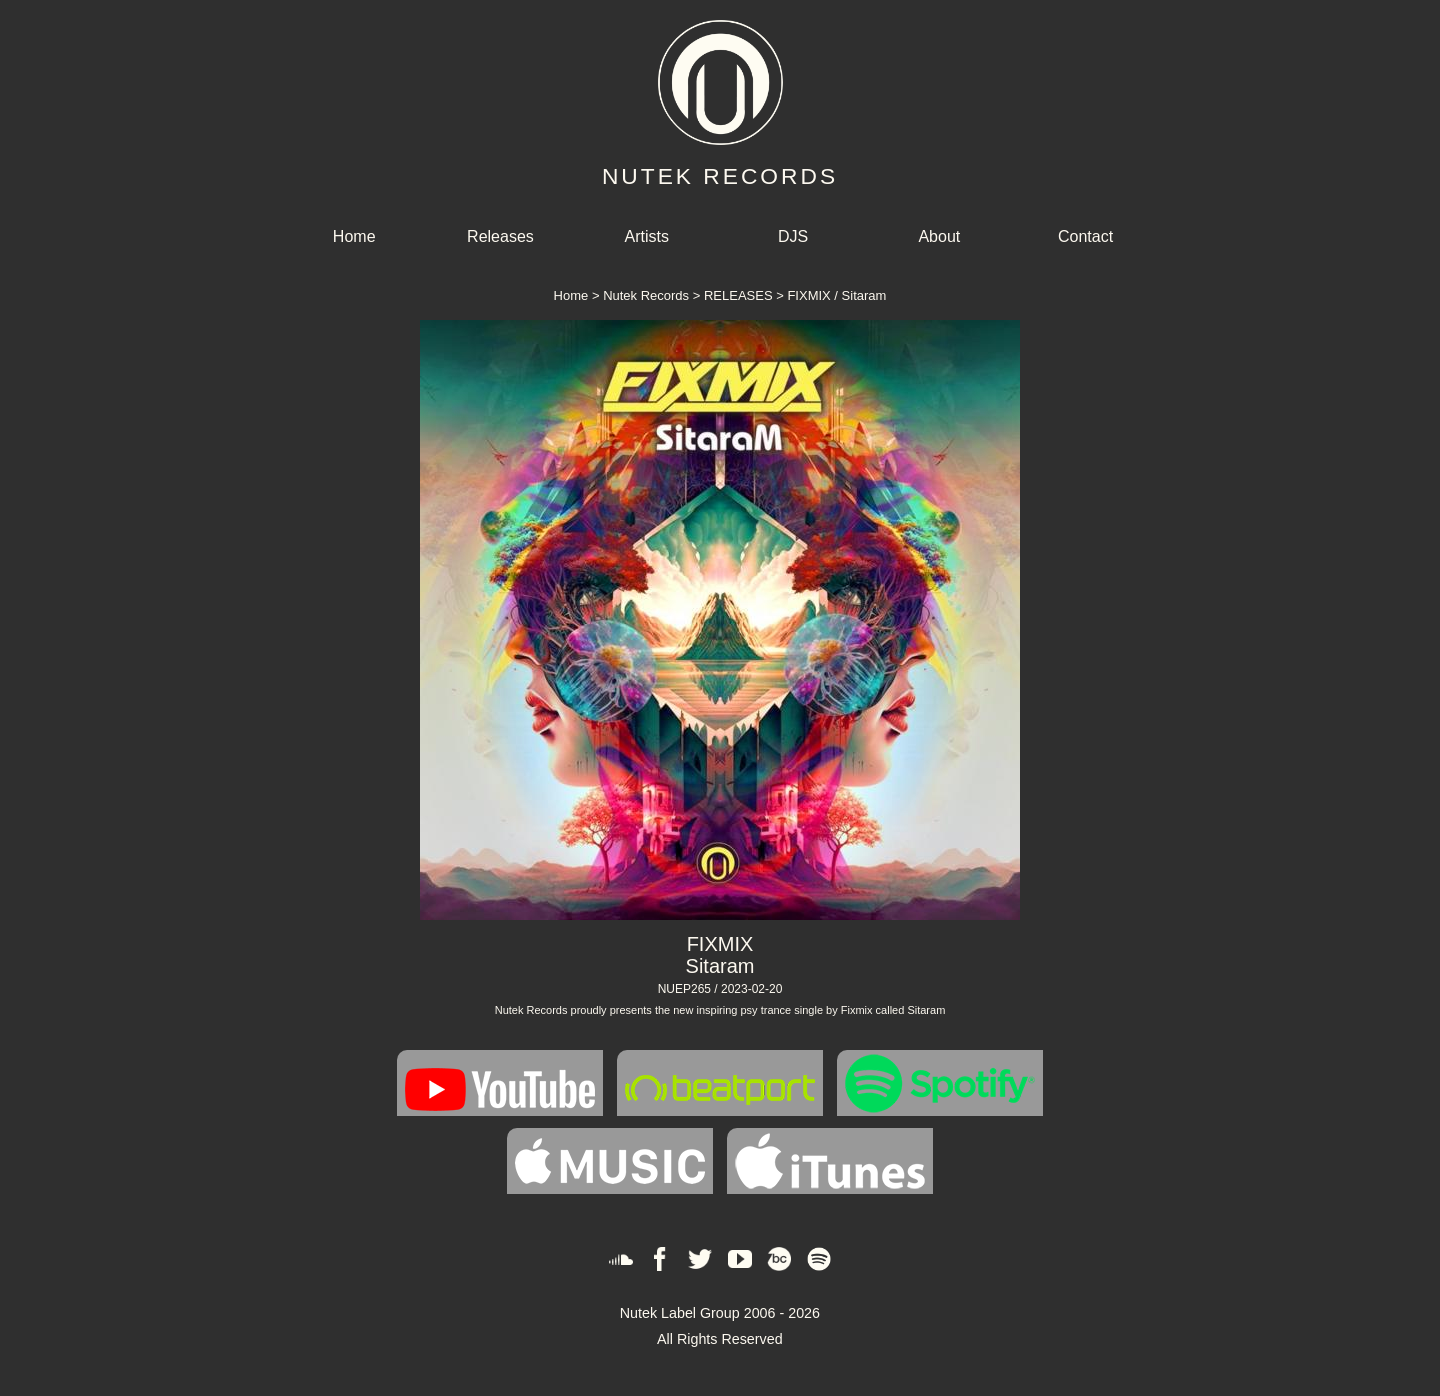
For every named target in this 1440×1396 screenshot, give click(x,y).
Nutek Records (646, 295)
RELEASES (738, 295)
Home (354, 236)
